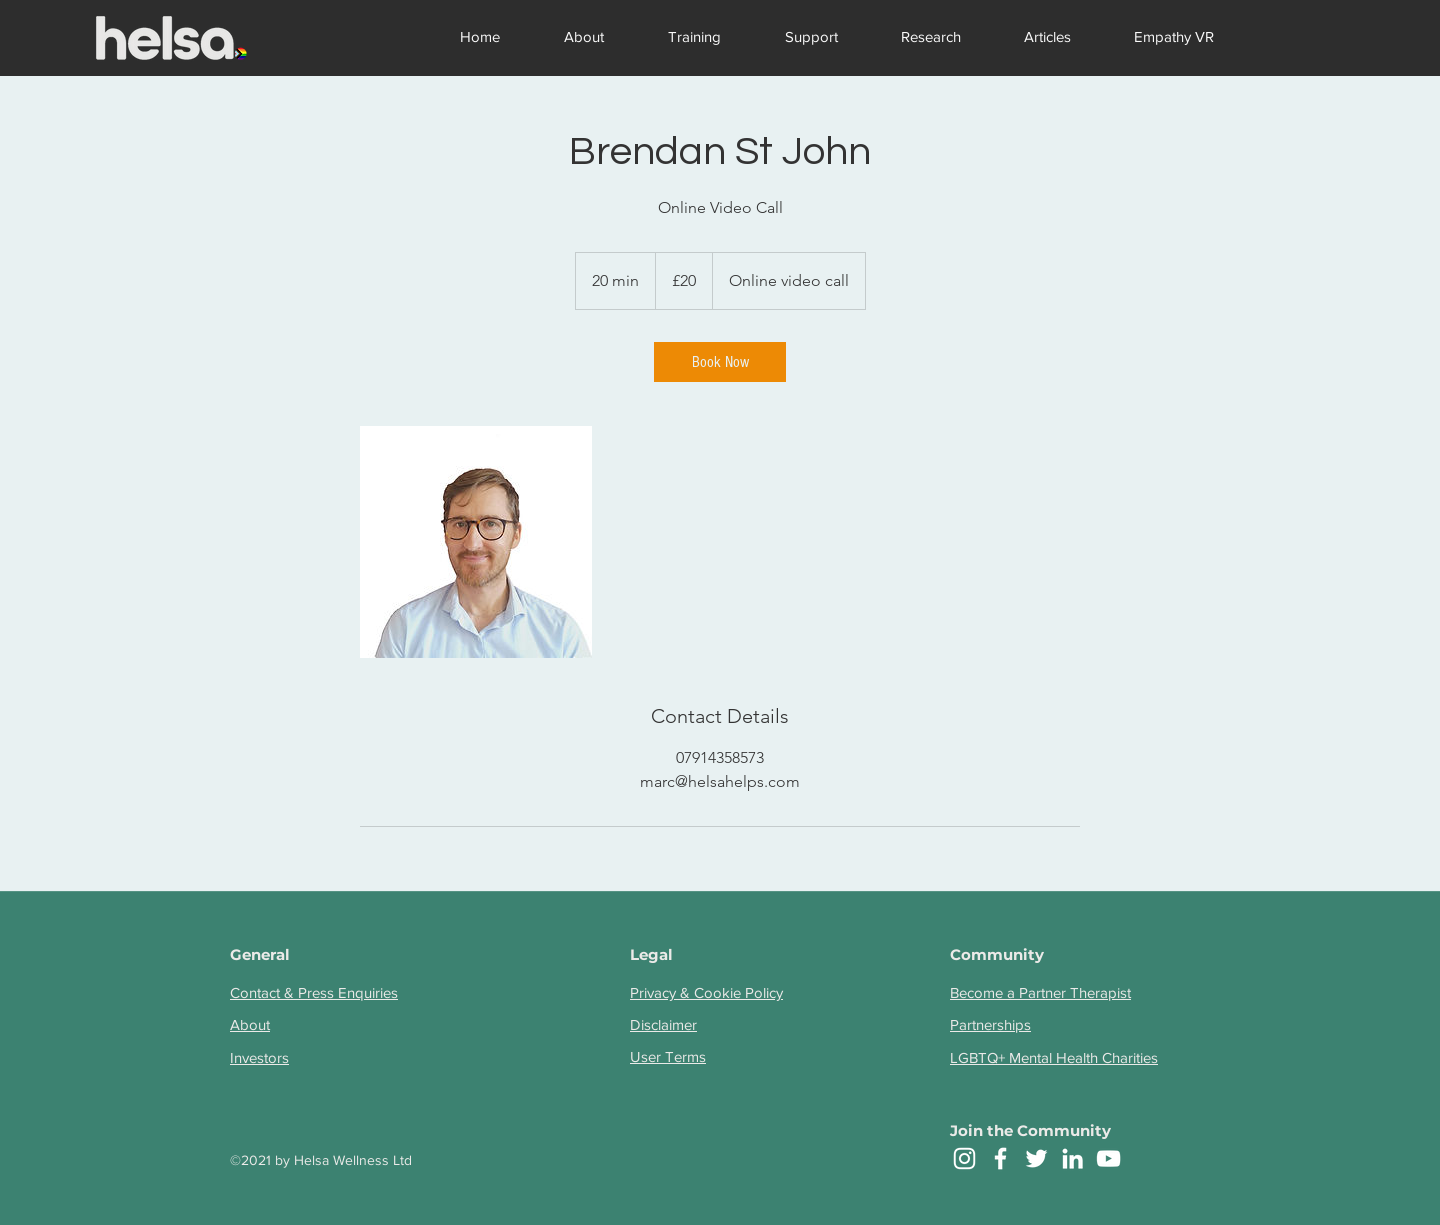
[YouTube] (1108, 1158)
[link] (720, 362)
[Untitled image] (476, 542)
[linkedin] (1072, 1158)
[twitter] (1036, 1158)
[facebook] (1000, 1158)
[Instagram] (964, 1158)
